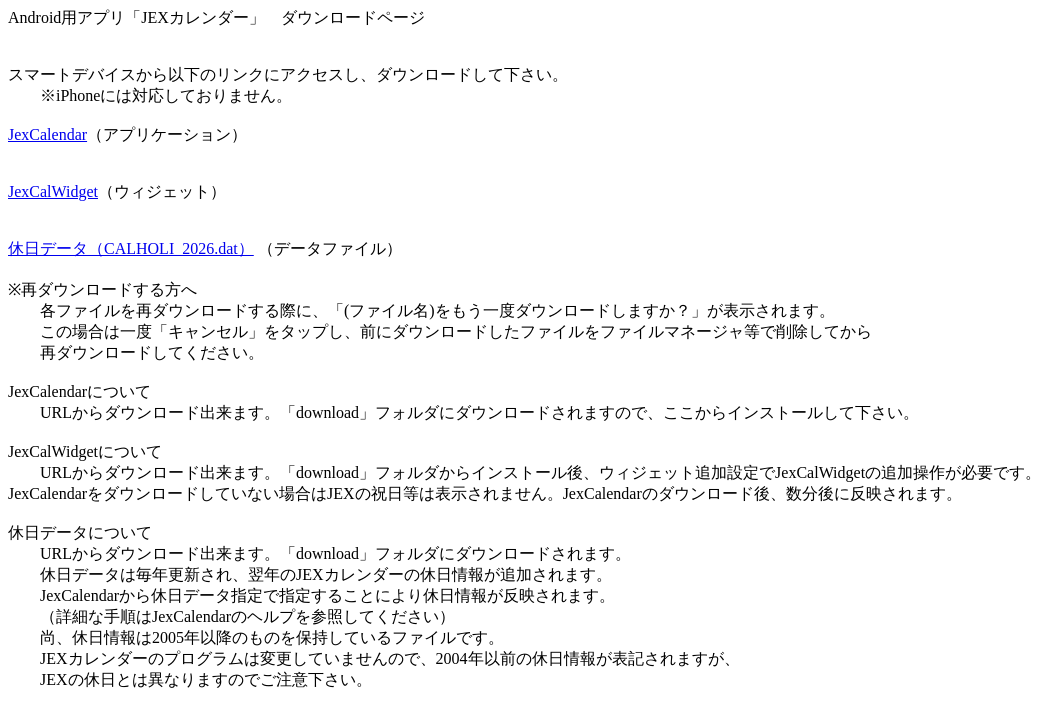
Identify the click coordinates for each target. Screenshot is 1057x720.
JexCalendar (47, 134)
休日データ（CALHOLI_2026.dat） (131, 248)
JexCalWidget (53, 191)
